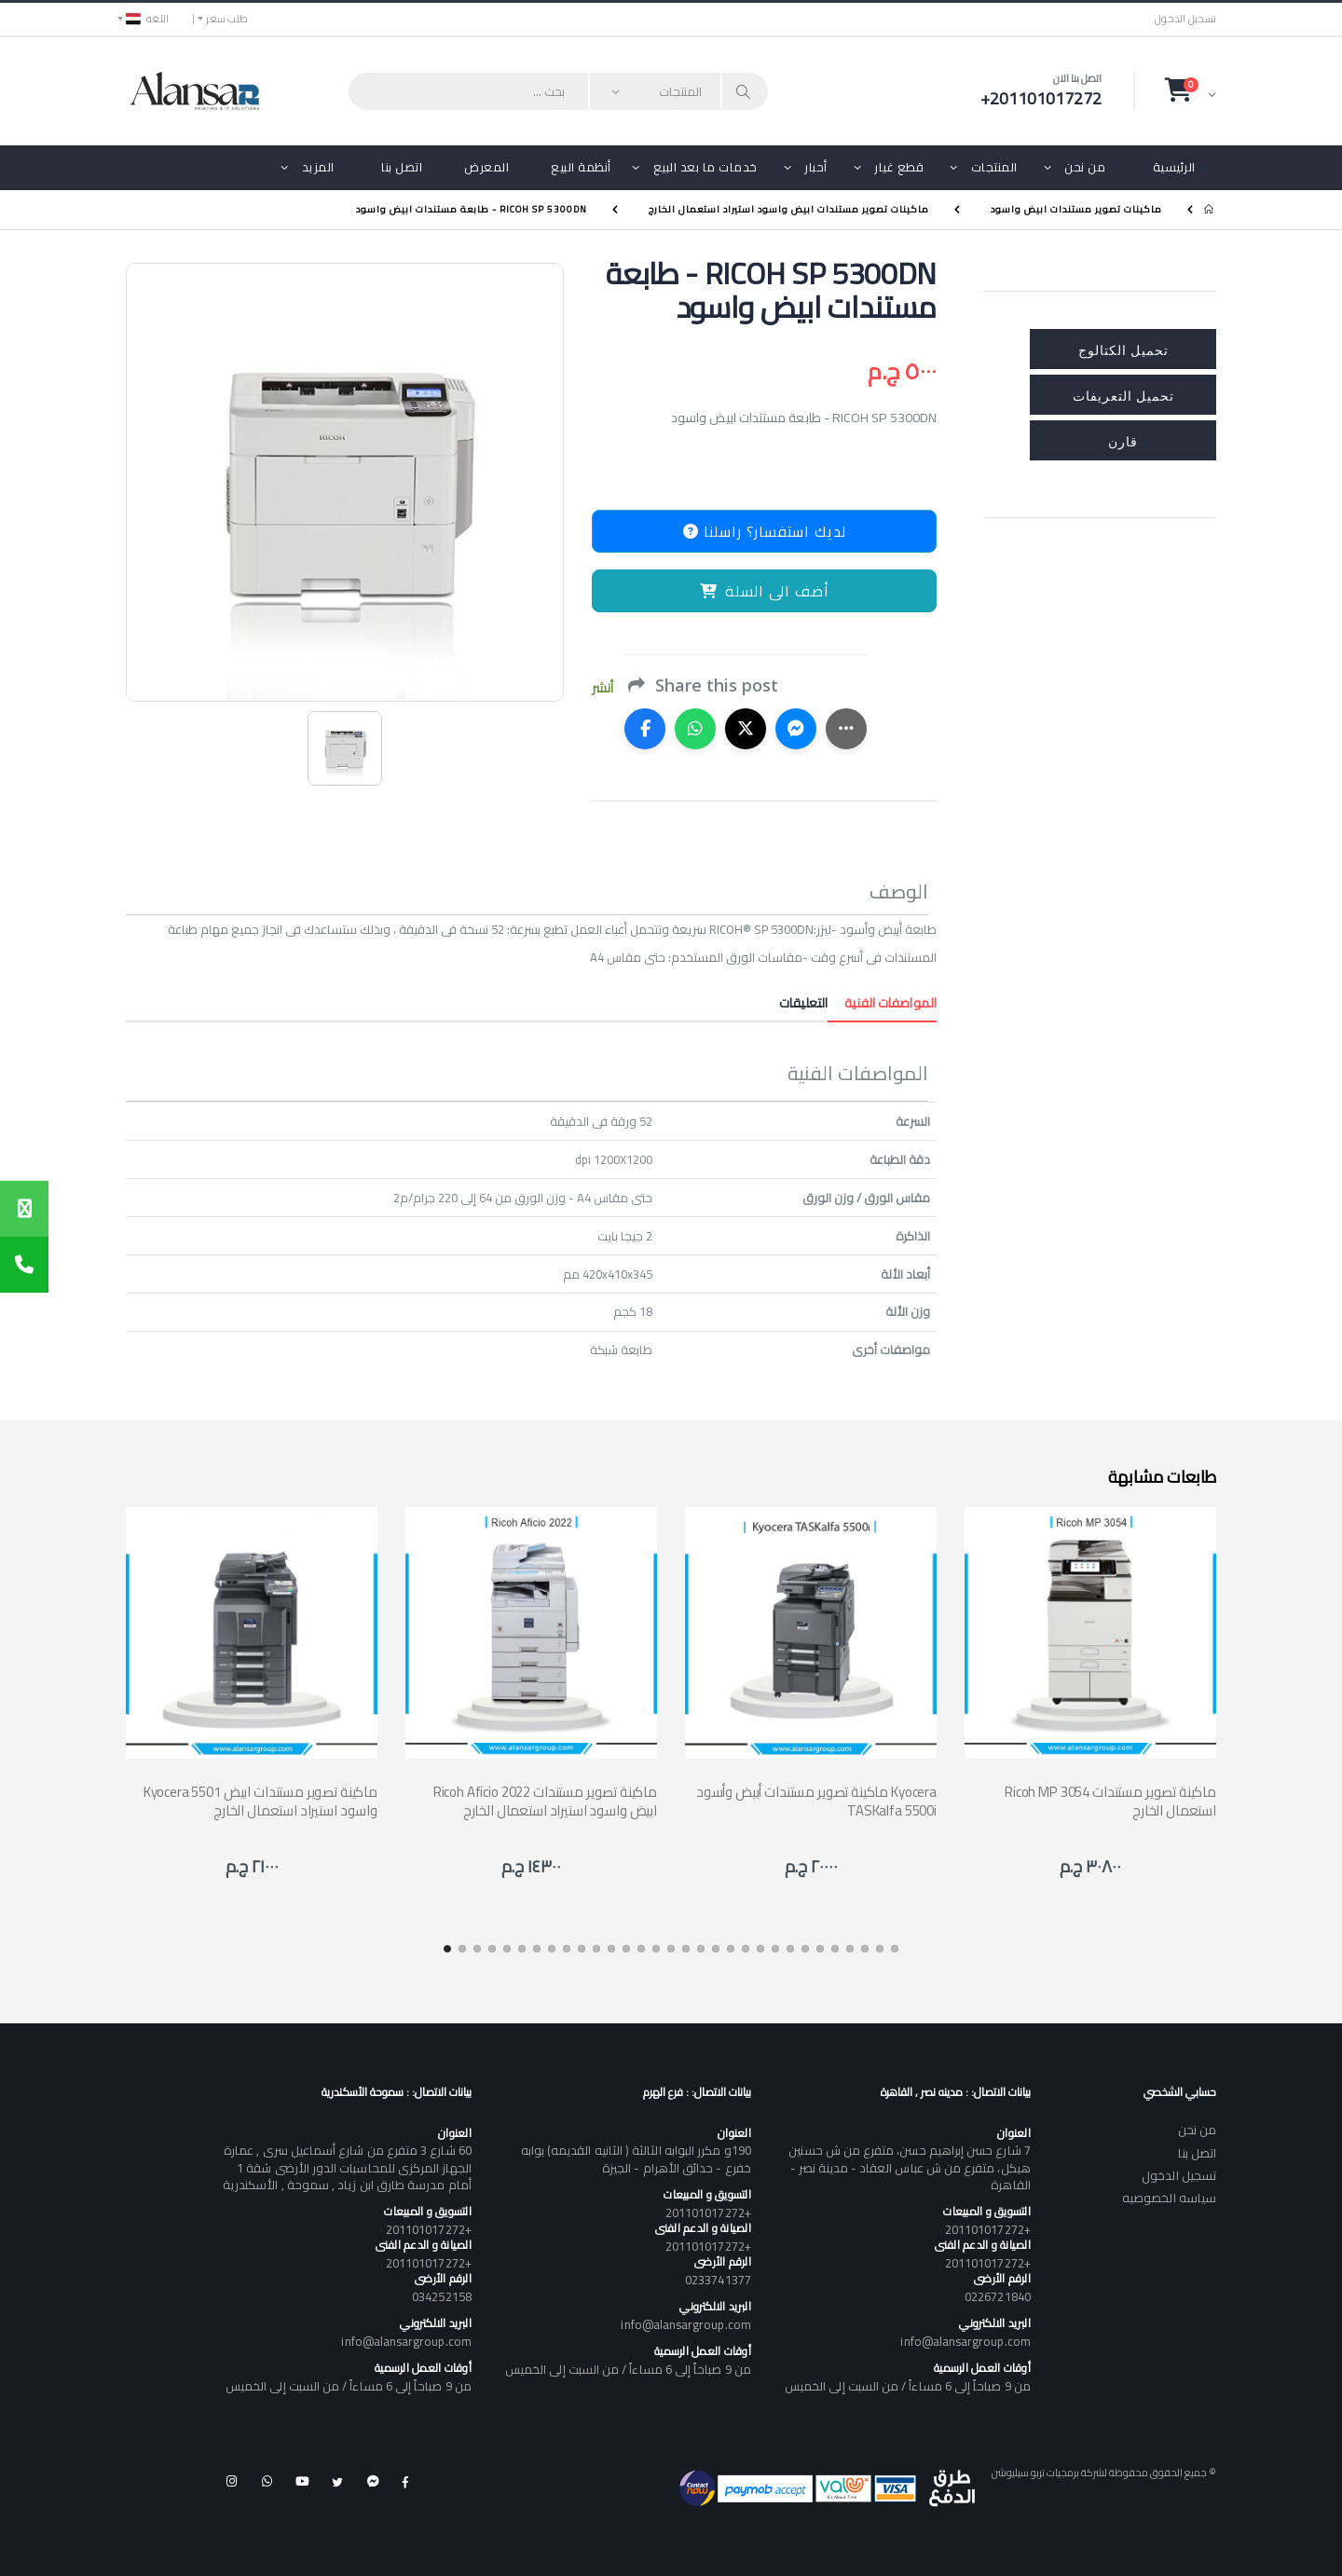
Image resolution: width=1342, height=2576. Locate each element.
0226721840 (998, 2296)
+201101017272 (988, 2229)
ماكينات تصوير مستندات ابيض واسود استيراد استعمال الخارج (789, 209)
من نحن (1084, 167)
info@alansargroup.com (965, 2341)
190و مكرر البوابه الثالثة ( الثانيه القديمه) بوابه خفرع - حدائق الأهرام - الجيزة (636, 2158)
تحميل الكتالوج (1123, 349)
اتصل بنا (401, 167)
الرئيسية (1174, 167)
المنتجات (994, 167)
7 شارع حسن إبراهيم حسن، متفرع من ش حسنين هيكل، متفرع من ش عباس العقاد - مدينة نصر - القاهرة (909, 2167)
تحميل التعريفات (1123, 394)
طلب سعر (227, 18)
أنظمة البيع (581, 167)
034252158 (442, 2296)
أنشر (602, 688)
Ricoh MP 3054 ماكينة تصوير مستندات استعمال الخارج (1110, 1801)
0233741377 (718, 2279)
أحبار (816, 167)
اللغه (147, 18)
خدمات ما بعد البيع (705, 167)
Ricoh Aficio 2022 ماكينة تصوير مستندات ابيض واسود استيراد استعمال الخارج (545, 1801)
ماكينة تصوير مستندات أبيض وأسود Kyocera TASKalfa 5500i (816, 1801)
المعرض (486, 167)
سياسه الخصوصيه (1169, 2197)
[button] (1190, 90)
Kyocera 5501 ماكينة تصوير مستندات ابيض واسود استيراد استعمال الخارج (260, 1801)
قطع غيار (899, 167)
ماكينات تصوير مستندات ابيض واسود (1076, 209)
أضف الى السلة (764, 591)
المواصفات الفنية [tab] (882, 1003)
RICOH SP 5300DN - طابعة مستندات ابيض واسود (471, 209)
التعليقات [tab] (803, 1003)
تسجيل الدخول (1185, 19)
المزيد (318, 167)
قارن (1123, 440)
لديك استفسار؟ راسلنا (764, 531)
